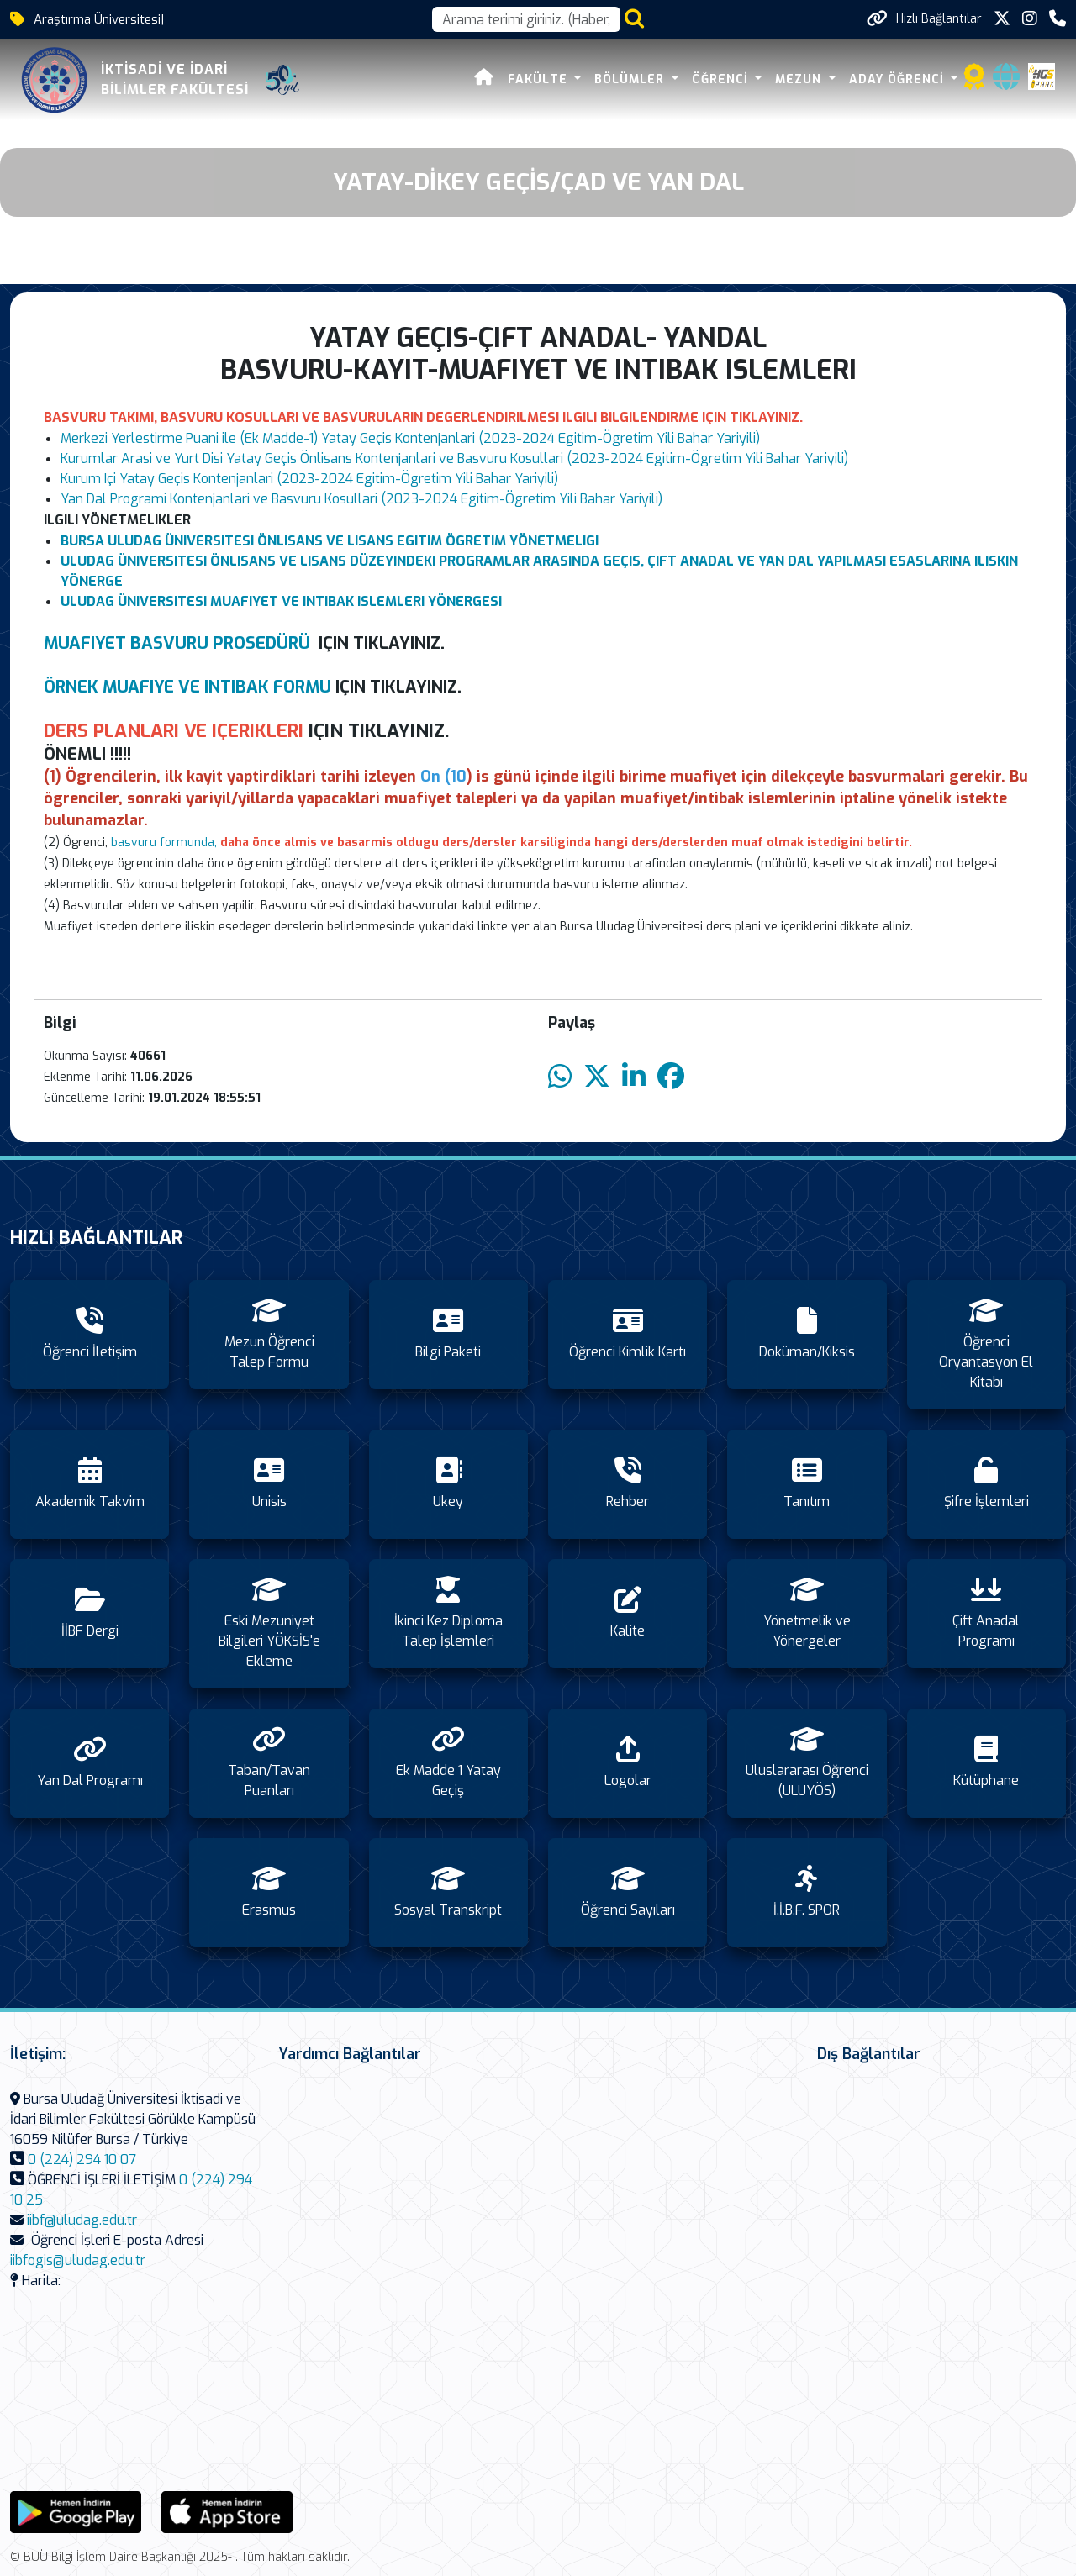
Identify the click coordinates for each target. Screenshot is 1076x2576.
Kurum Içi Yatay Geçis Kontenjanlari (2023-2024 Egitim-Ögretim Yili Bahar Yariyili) (309, 478)
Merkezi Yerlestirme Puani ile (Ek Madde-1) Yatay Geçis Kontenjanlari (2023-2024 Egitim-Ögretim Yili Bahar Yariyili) (410, 438)
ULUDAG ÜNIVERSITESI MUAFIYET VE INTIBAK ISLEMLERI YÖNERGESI (281, 601)
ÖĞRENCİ (722, 79)
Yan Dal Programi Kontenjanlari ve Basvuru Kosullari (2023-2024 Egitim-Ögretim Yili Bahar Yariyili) (361, 499)
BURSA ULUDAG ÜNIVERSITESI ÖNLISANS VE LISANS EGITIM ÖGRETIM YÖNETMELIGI (330, 541)
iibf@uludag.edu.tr (82, 2220)
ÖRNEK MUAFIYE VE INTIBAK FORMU (187, 687)
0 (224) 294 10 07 (82, 2159)
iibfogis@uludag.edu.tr (77, 2260)
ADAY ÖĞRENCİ (898, 79)
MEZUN (801, 79)
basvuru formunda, (164, 843)
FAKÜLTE (540, 79)
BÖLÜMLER (632, 79)
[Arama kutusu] (526, 19)
